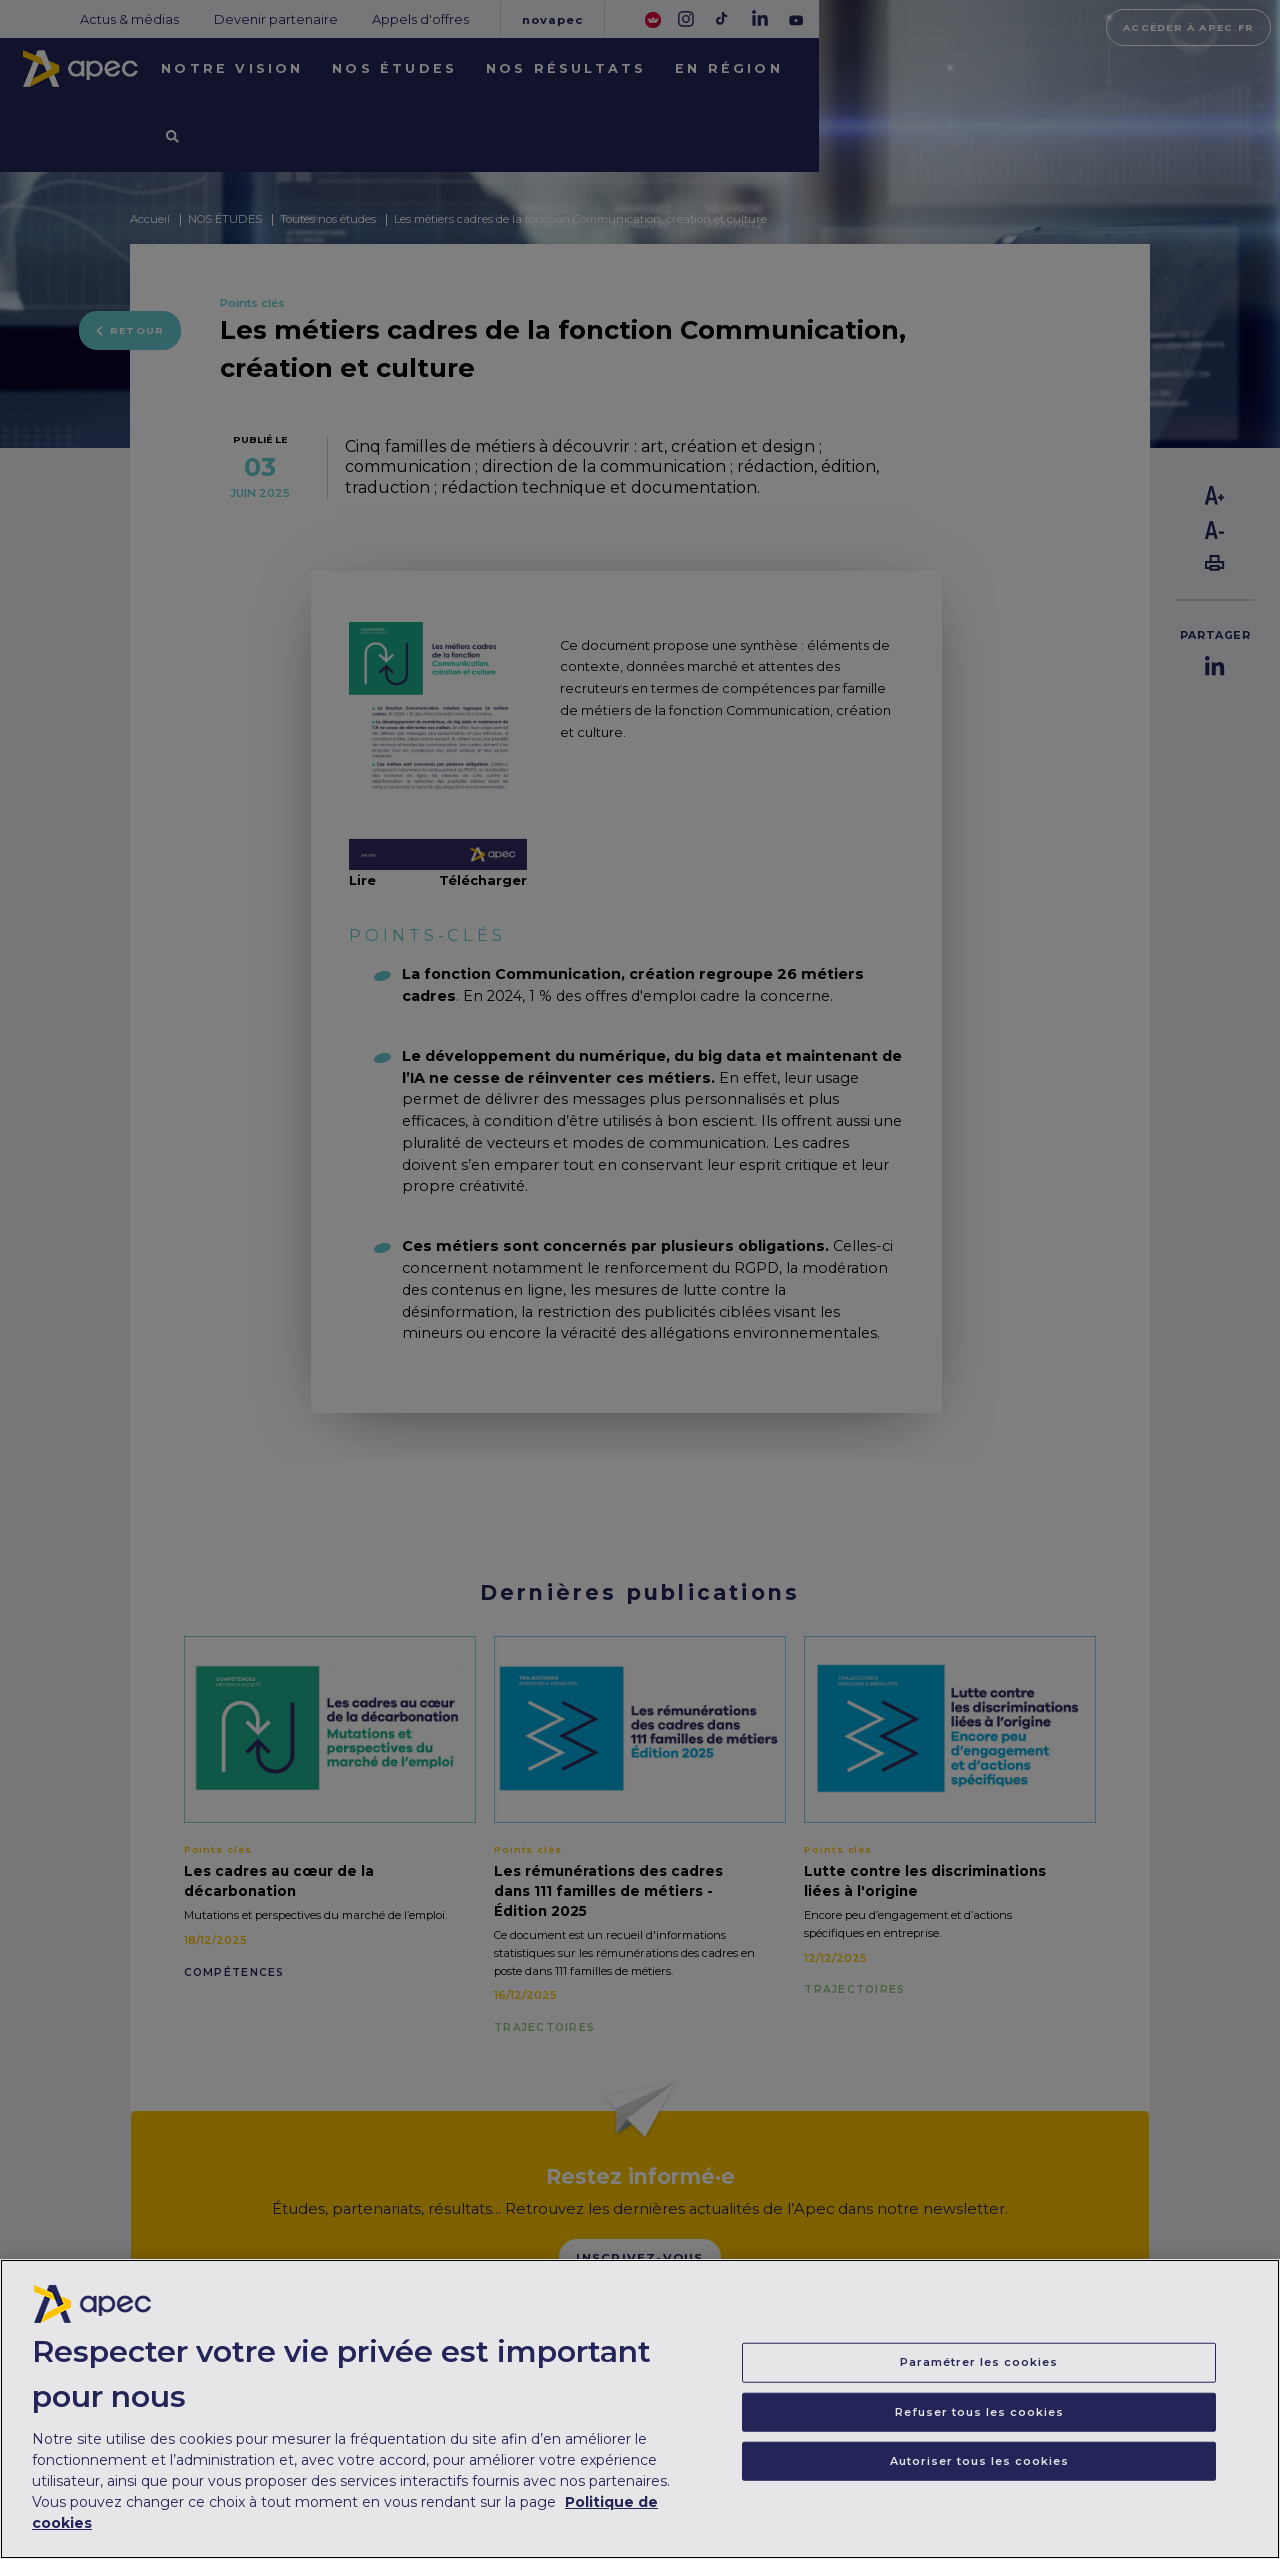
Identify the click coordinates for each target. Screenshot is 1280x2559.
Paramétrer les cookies (979, 2372)
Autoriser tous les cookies (979, 2470)
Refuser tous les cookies (979, 2421)
